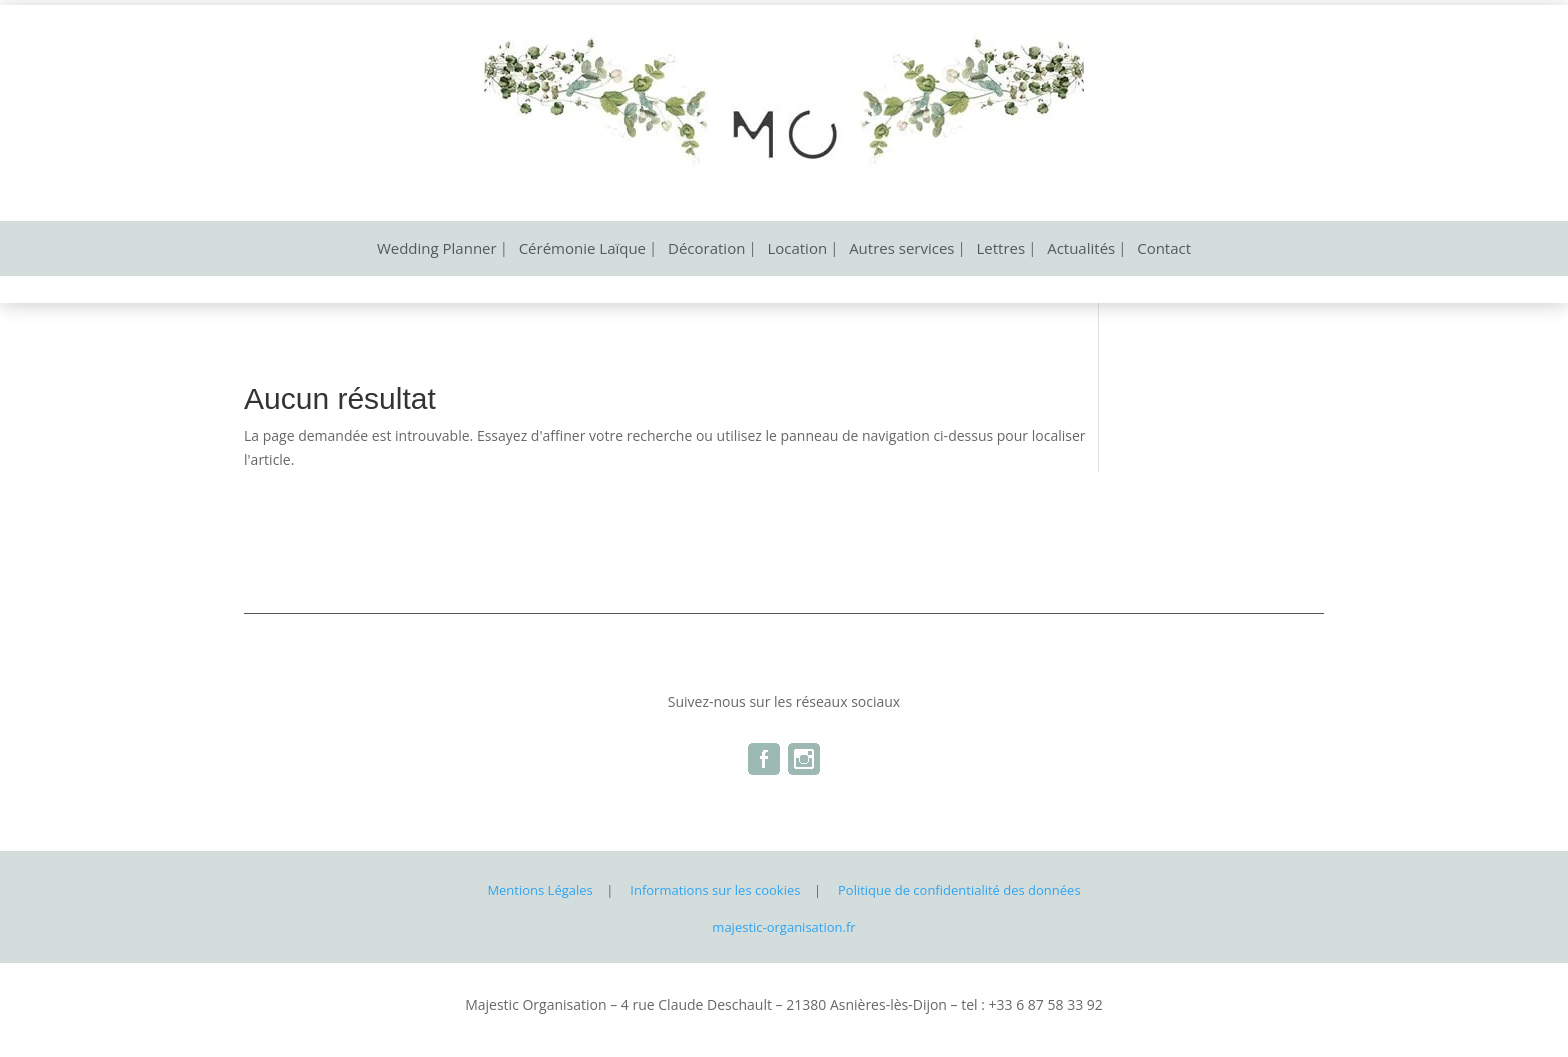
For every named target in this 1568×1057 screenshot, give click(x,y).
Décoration (706, 249)
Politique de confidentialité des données (959, 890)
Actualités (1081, 249)
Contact (1164, 249)
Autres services (901, 249)
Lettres (1001, 249)
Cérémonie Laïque (582, 249)
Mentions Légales (539, 890)
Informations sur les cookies (715, 890)
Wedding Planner (437, 249)
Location (797, 249)
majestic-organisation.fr (783, 927)
